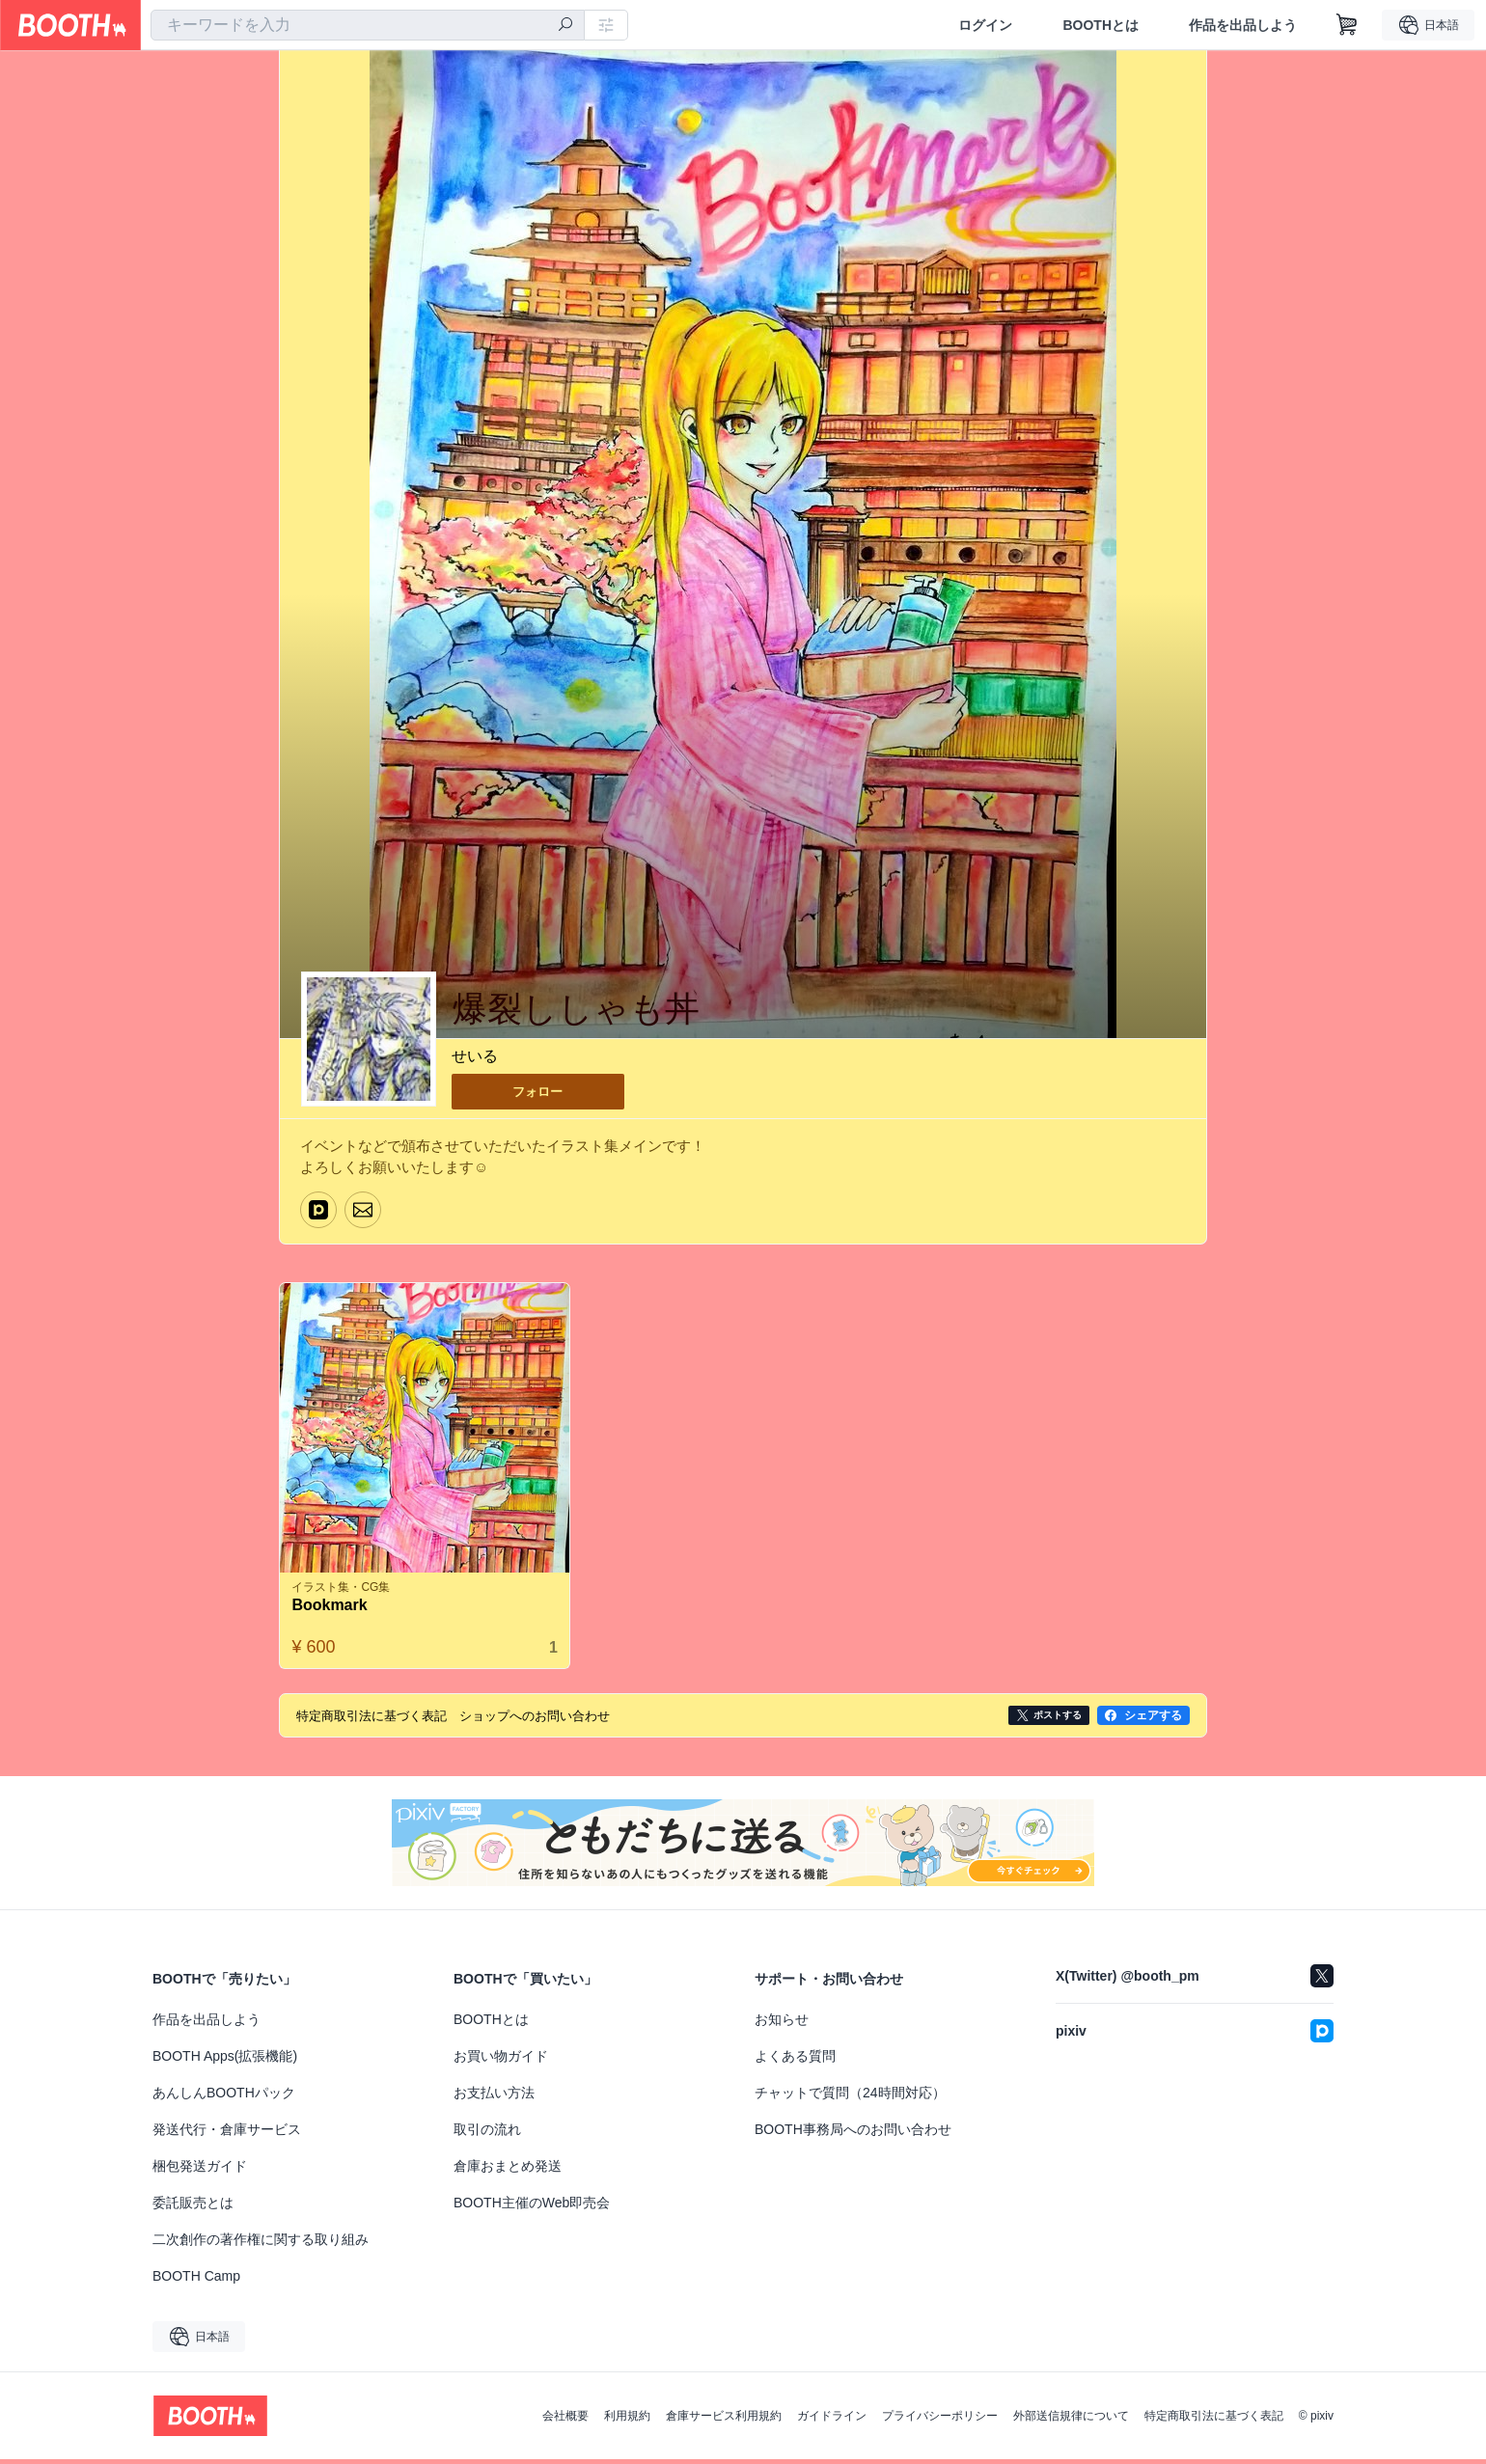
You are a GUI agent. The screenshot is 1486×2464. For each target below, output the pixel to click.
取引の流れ (487, 2134)
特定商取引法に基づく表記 (1213, 2420)
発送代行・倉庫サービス (226, 2134)
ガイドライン (832, 2420)
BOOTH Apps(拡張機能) (224, 2060)
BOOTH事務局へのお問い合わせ (853, 2134)
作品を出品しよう (1243, 25)
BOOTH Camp (196, 2280)
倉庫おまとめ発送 (508, 2170)
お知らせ (782, 2024)
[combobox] (368, 25)
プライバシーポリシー (940, 2420)
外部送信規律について (1071, 2420)
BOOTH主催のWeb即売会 (532, 2207)
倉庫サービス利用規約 (724, 2420)
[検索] (565, 26)
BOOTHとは (1100, 25)
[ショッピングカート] (1347, 25)
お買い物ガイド (501, 2060)
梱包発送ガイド (199, 2170)
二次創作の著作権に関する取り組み (260, 2244)
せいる (475, 1057)
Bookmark (334, 1610)
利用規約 (627, 2420)
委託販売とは (193, 2207)
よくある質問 (795, 2060)
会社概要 (565, 2420)
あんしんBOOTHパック (223, 2097)
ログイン (985, 25)
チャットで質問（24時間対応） (850, 2097)
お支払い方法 (494, 2097)
